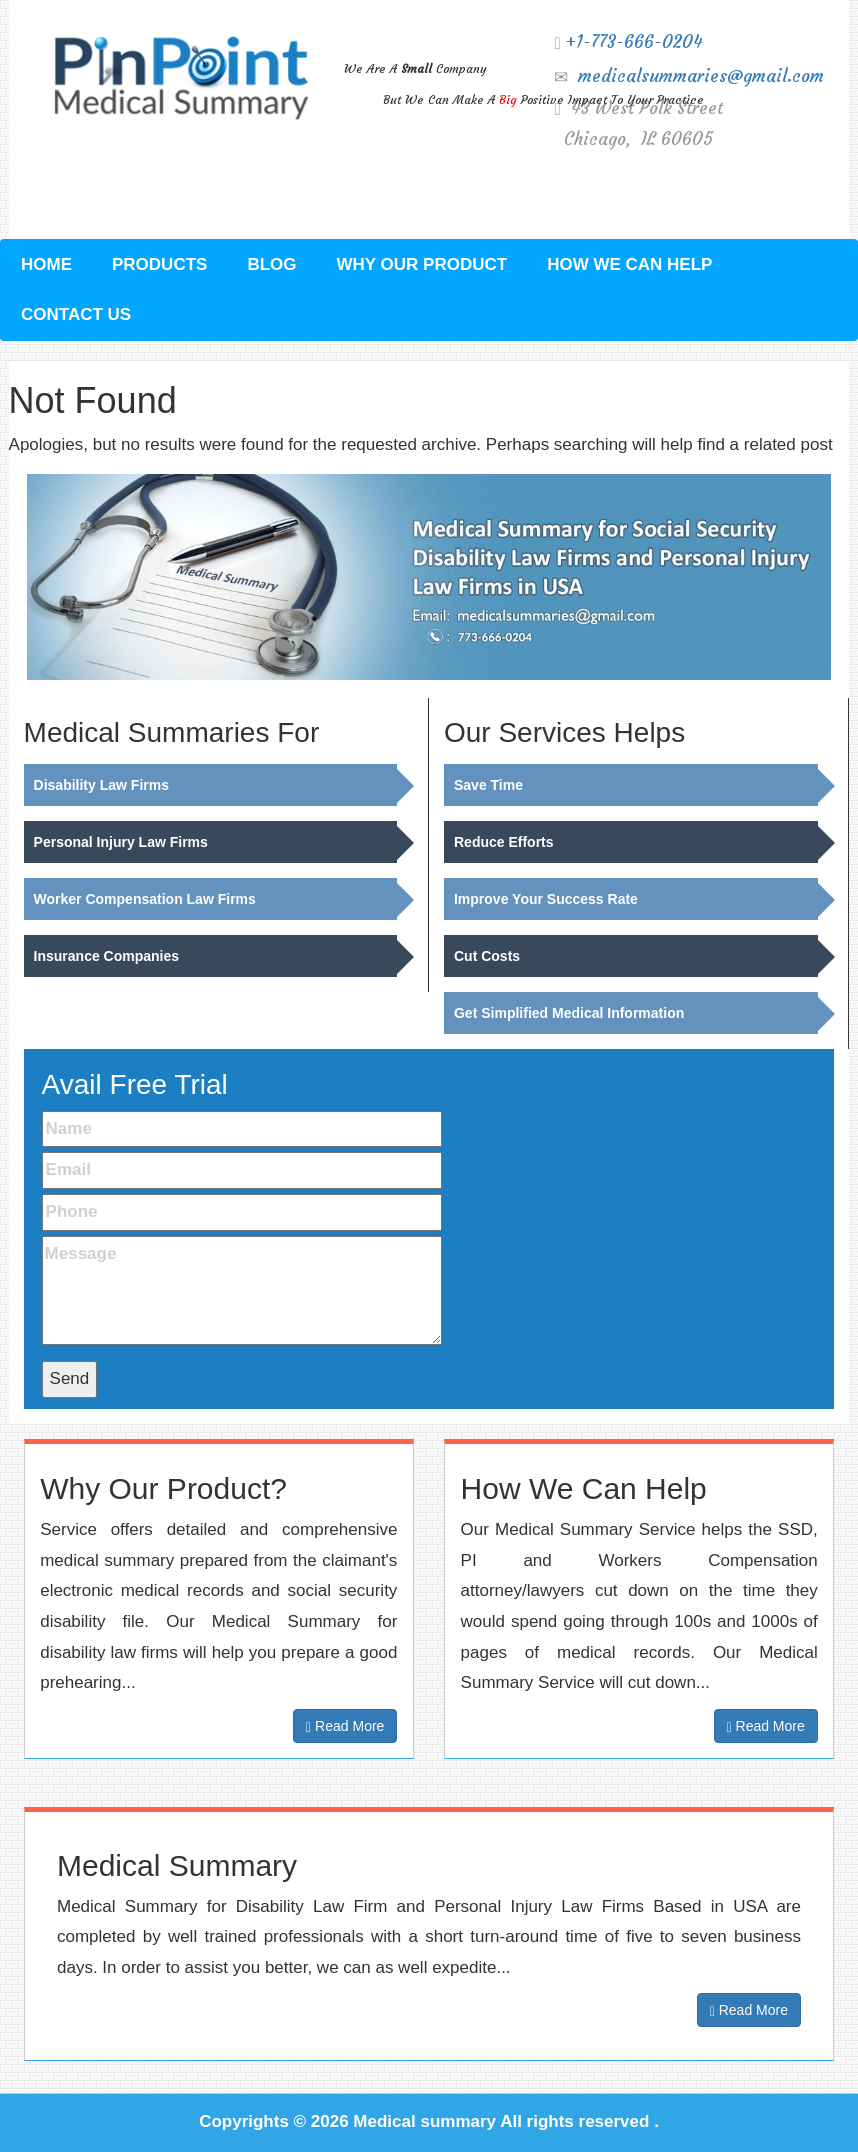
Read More (345, 1726)
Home (46, 264)
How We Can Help (629, 264)
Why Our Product (422, 264)
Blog (271, 264)
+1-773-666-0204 (634, 42)
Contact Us (76, 314)
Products (159, 264)
